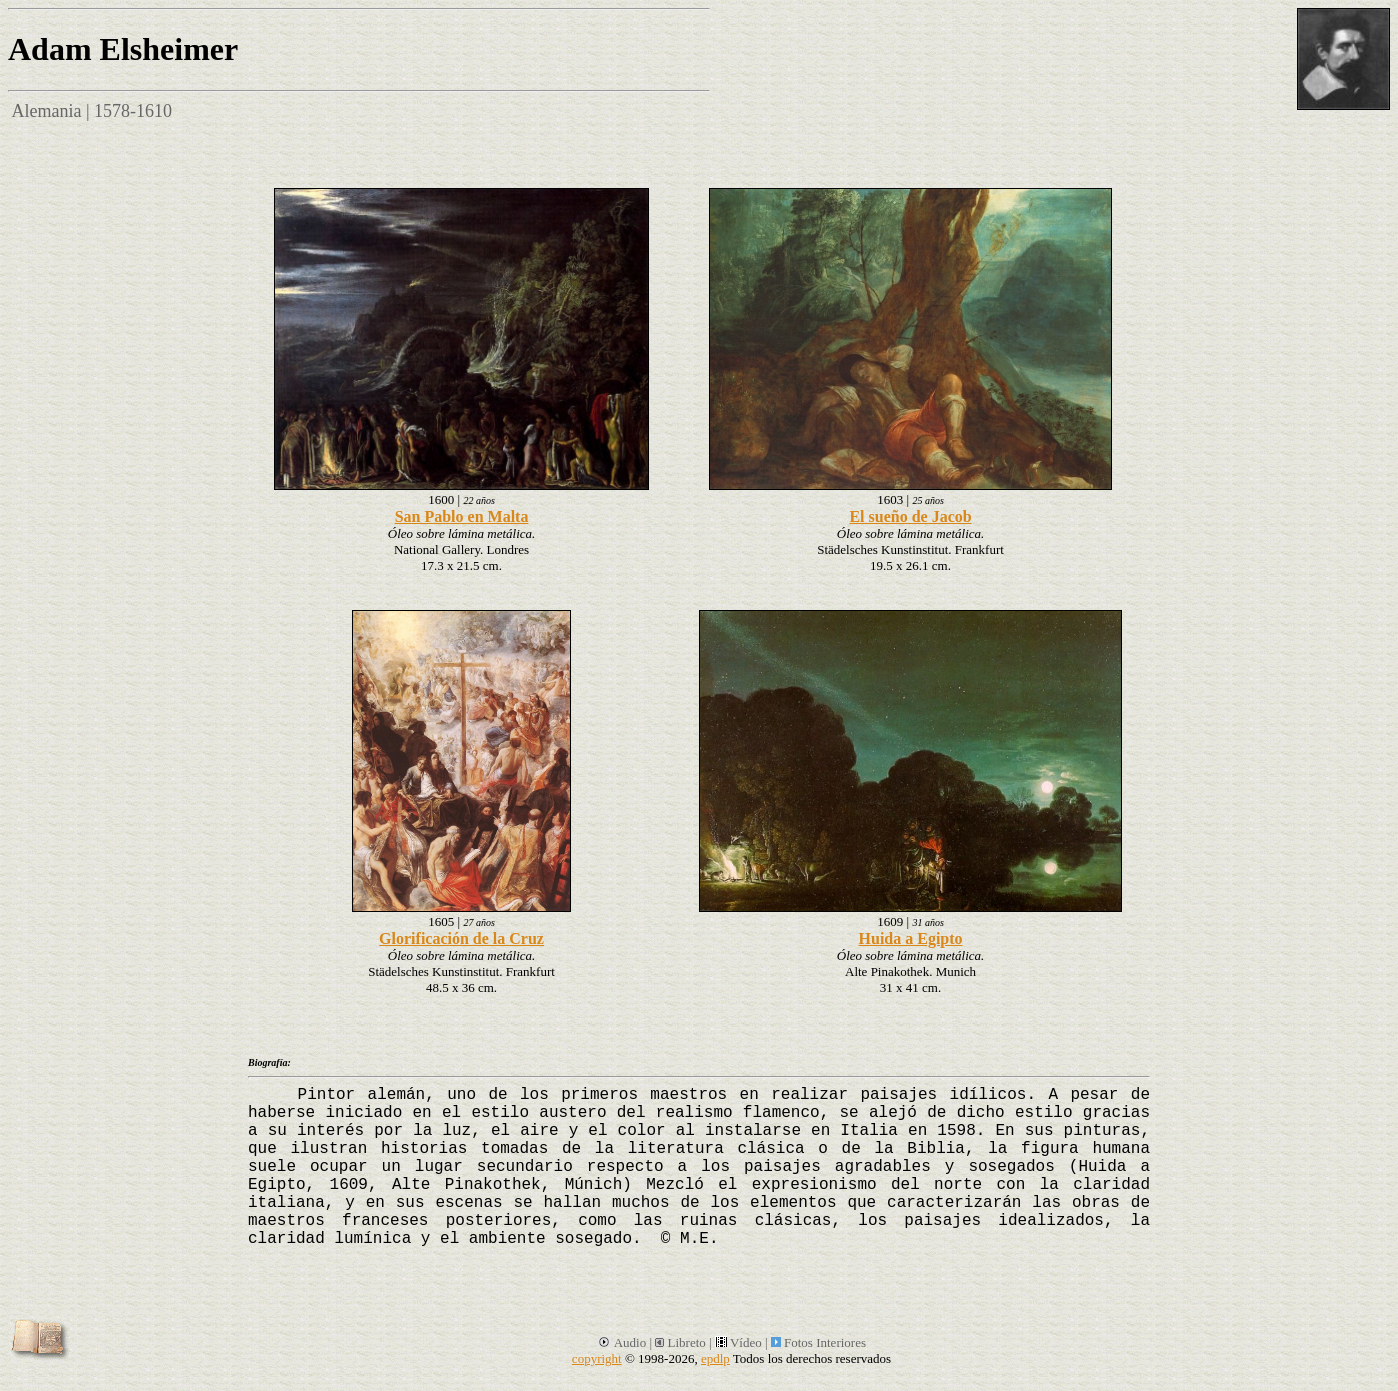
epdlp (715, 1358)
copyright (597, 1358)
